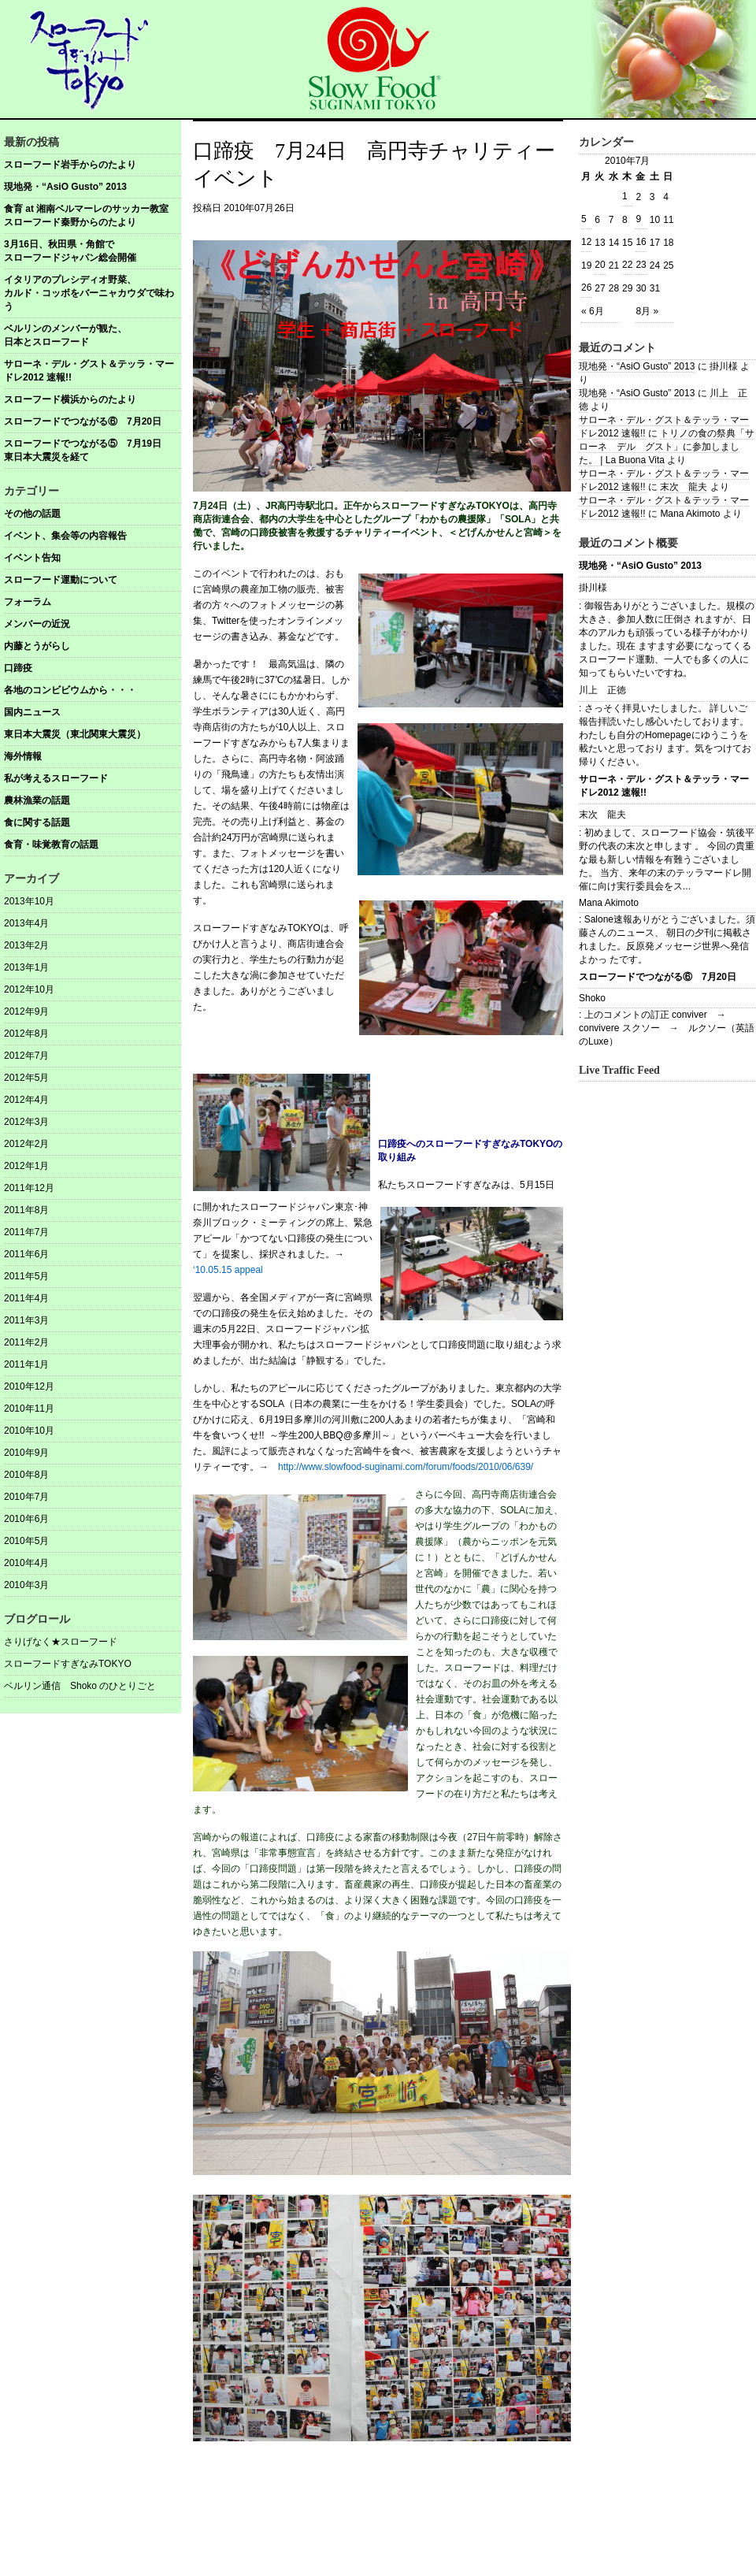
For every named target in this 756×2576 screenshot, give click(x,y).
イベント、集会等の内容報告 (65, 535)
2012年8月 (26, 1033)
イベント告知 (32, 557)
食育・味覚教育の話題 (51, 844)
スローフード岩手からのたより (70, 164)
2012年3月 (26, 1121)
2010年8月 (26, 1474)
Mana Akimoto (609, 902)
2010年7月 (26, 1496)
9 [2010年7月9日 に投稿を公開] (638, 219)
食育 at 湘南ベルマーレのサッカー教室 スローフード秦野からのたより (92, 215)
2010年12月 (29, 1386)
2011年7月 (26, 1232)
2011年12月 (29, 1187)
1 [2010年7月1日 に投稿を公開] (625, 196)
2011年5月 (26, 1276)
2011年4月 (26, 1298)
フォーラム (27, 601)
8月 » (647, 311)
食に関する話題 (37, 822)
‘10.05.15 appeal (228, 1269)
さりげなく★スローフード (60, 1641)
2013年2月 (26, 945)
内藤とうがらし (37, 645)
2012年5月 (26, 1077)
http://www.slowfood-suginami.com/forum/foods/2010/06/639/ (405, 1466)
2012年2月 (26, 1143)
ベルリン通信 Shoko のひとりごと (80, 1685)
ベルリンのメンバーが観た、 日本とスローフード (92, 335)
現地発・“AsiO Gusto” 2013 (65, 186)
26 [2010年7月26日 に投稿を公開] (586, 287)
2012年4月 (26, 1099)
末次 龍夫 (683, 486)
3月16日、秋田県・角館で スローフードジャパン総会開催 (92, 251)
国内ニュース (32, 712)
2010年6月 (26, 1518)
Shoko (592, 998)
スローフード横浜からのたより (70, 399)
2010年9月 (26, 1452)
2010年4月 (26, 1562)
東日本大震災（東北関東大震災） (75, 734)
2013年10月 (29, 901)
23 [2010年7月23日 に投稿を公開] (641, 264)
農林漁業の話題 (37, 800)
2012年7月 (26, 1055)
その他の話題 (32, 513)
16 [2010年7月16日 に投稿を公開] (641, 241)
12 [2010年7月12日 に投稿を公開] (586, 241)
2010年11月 (29, 1408)
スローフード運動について (60, 579)
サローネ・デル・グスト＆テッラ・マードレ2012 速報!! (89, 370)
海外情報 (23, 756)
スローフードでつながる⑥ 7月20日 (82, 421)
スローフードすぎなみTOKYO (68, 1663)
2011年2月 (26, 1342)
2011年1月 (26, 1364)
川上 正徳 (602, 690)
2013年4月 (26, 923)
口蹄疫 (18, 668)
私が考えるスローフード (56, 778)
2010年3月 (26, 1585)
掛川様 (593, 587)
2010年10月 (29, 1430)
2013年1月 (26, 967)
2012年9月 (26, 1011)
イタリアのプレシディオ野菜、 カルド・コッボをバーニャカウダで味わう (92, 293)
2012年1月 (26, 1165)
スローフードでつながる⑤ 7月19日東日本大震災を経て (82, 450)
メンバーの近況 (37, 623)
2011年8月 (26, 1210)
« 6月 (592, 311)
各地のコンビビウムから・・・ (70, 690)
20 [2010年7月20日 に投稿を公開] (600, 264)
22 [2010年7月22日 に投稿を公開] (627, 264)
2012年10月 (29, 989)
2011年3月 (26, 1320)
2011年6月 (26, 1254)
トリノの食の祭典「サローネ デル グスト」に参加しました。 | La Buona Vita (666, 447)
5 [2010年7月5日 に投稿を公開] (584, 219)
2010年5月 (26, 1540)
